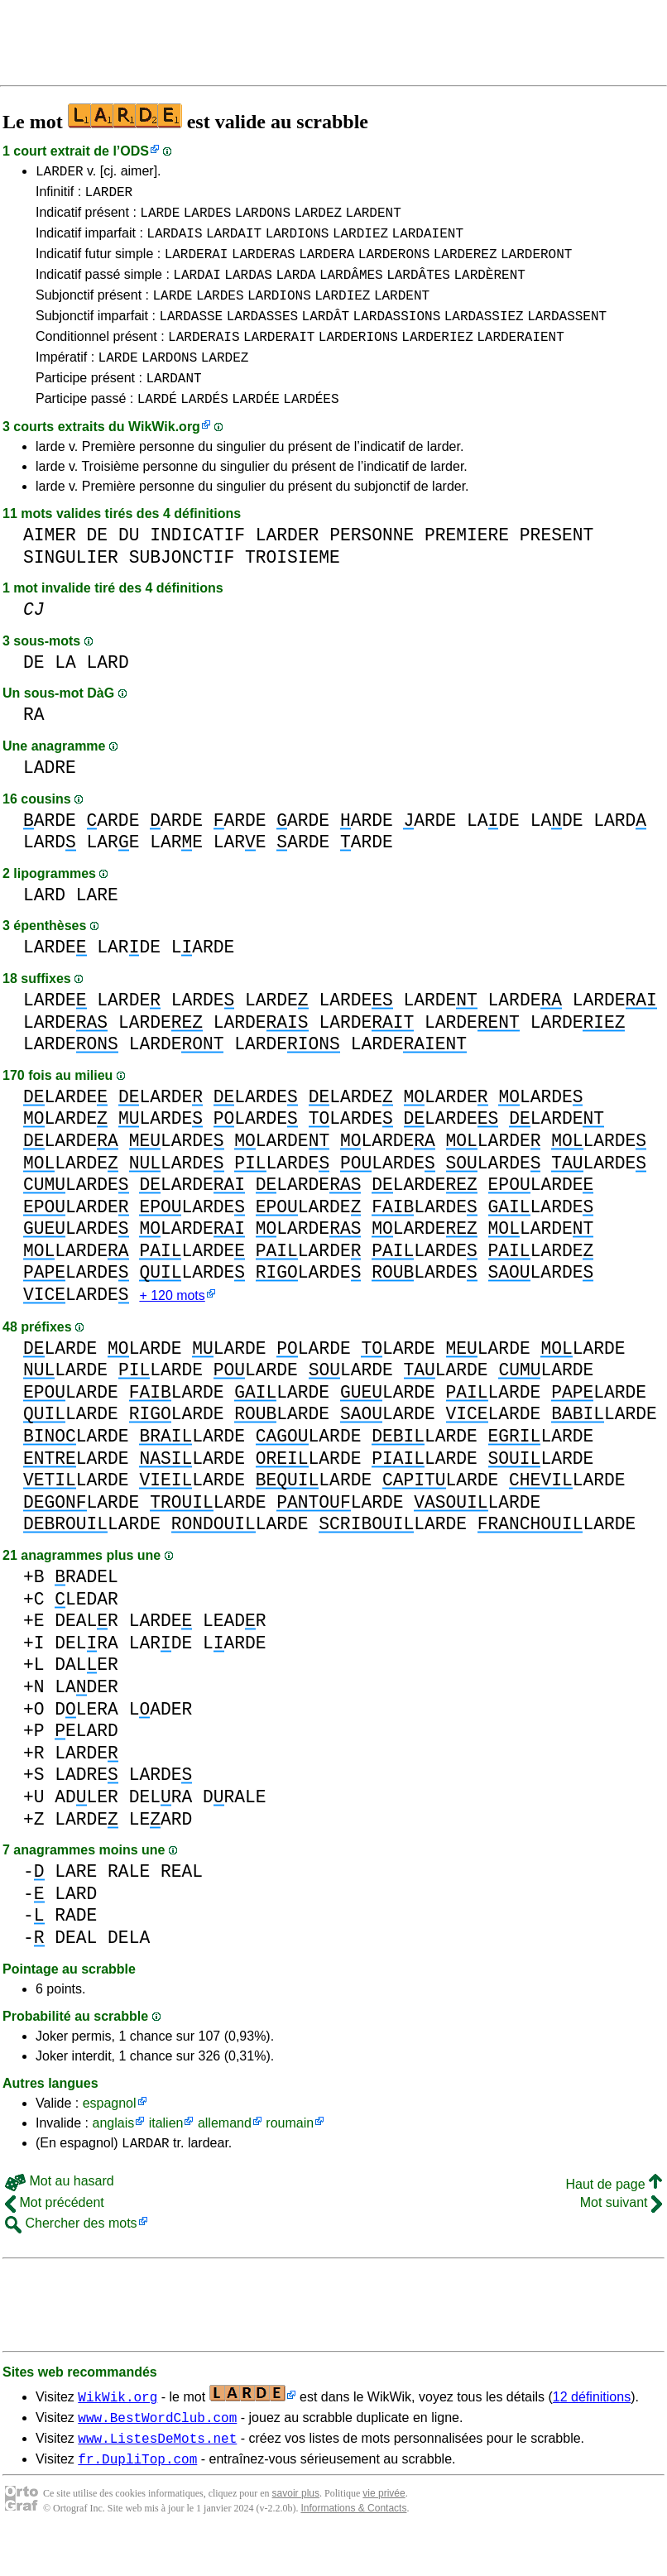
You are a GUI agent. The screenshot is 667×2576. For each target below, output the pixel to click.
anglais (113, 2154)
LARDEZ (318, 219)
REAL (182, 1903)
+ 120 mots (171, 1327)
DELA (129, 1969)
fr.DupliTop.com (137, 2500)
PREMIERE (467, 565)
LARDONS (262, 219)
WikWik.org (164, 456)
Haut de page (613, 2218)
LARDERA (326, 266)
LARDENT (373, 219)
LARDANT (173, 405)
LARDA (295, 289)
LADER (86, 1718)
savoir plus (295, 2534)
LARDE (160, 219)
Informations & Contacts (353, 2549)
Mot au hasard (59, 2215)
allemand (225, 2154)
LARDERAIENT (520, 358)
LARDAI (197, 289)
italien (166, 2154)
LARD (108, 692)
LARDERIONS (358, 358)
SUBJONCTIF (182, 587)
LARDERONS (393, 266)
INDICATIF (197, 565)
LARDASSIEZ (484, 335)
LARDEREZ (465, 266)
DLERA (86, 1741)
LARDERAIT (278, 358)
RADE (76, 1947)
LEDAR (86, 1631)
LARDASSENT (567, 335)
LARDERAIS (203, 358)
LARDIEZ (360, 242)
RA (34, 744)
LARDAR (146, 2176)
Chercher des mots (71, 2257)
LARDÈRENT (489, 289)
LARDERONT (536, 266)
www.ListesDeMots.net (157, 2477)
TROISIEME (292, 587)
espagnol (110, 2134)
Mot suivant (621, 2236)
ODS (134, 151)
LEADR (234, 1652)
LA (65, 692)
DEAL (76, 1969)
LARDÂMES (351, 289)
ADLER (86, 1828)
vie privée (383, 2534)
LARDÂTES (418, 289)
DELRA (86, 1674)
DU (129, 565)
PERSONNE (371, 565)
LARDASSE (191, 335)
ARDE (49, 850)
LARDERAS (263, 266)
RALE (129, 1903)
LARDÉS (204, 428)
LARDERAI (196, 266)
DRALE (234, 1828)
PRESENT (556, 565)
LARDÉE (256, 428)
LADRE (49, 797)
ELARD (86, 1762)
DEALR (86, 1652)
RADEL (86, 1608)
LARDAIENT (427, 242)
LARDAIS (174, 242)
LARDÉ (157, 428)
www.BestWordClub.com (157, 2453)
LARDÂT (326, 335)
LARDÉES (310, 428)
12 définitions (592, 2431)
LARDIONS (297, 242)
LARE (113, 872)
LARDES (208, 219)
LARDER (60, 173)
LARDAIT (234, 242)
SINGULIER (70, 587)
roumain (290, 2154)
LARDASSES (262, 335)
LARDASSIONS (397, 335)
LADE (493, 850)
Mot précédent (54, 2236)
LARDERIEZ (437, 358)
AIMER (49, 565)
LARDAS (248, 289)
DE (97, 565)
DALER (86, 1696)
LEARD (161, 1851)
